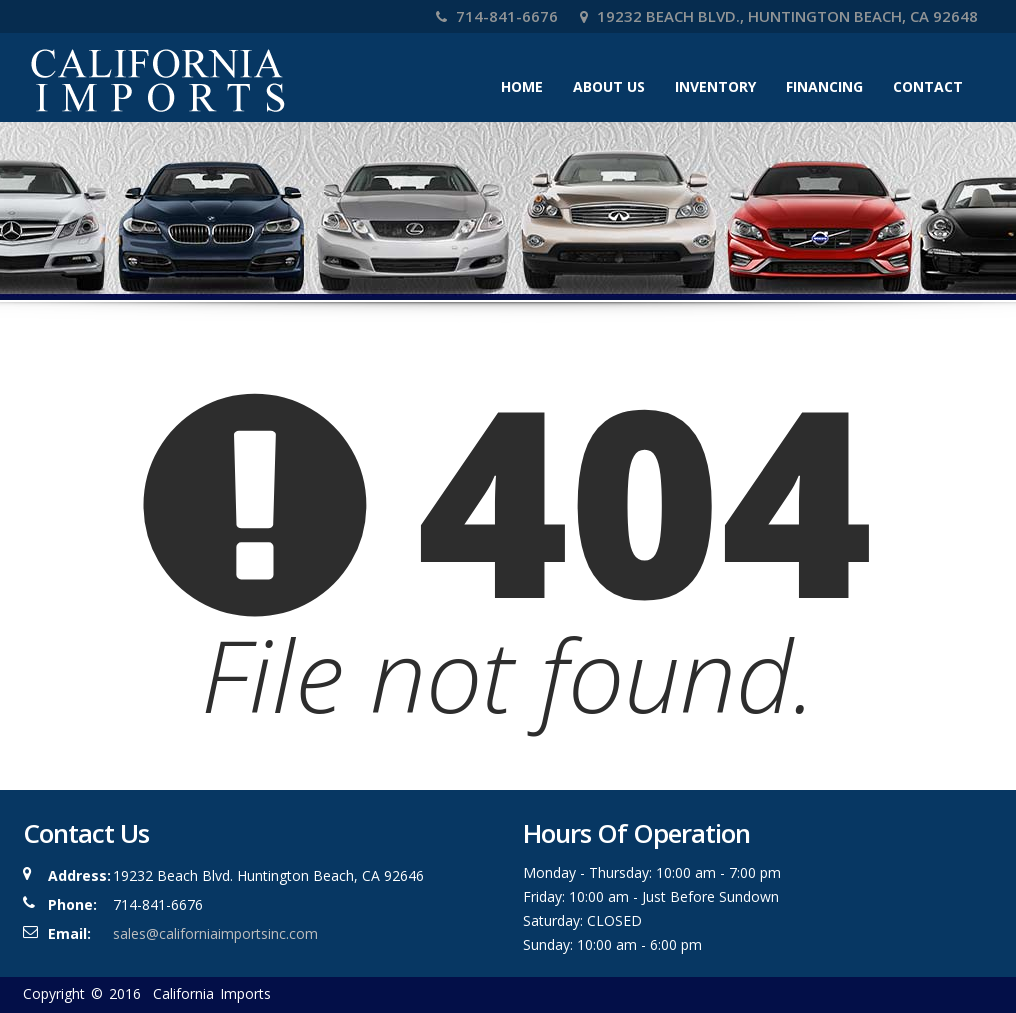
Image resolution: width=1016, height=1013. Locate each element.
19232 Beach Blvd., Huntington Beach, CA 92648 (779, 16)
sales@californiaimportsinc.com (215, 933)
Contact (928, 86)
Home (522, 86)
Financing (824, 86)
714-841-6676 (497, 16)
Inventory (715, 86)
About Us (609, 86)
